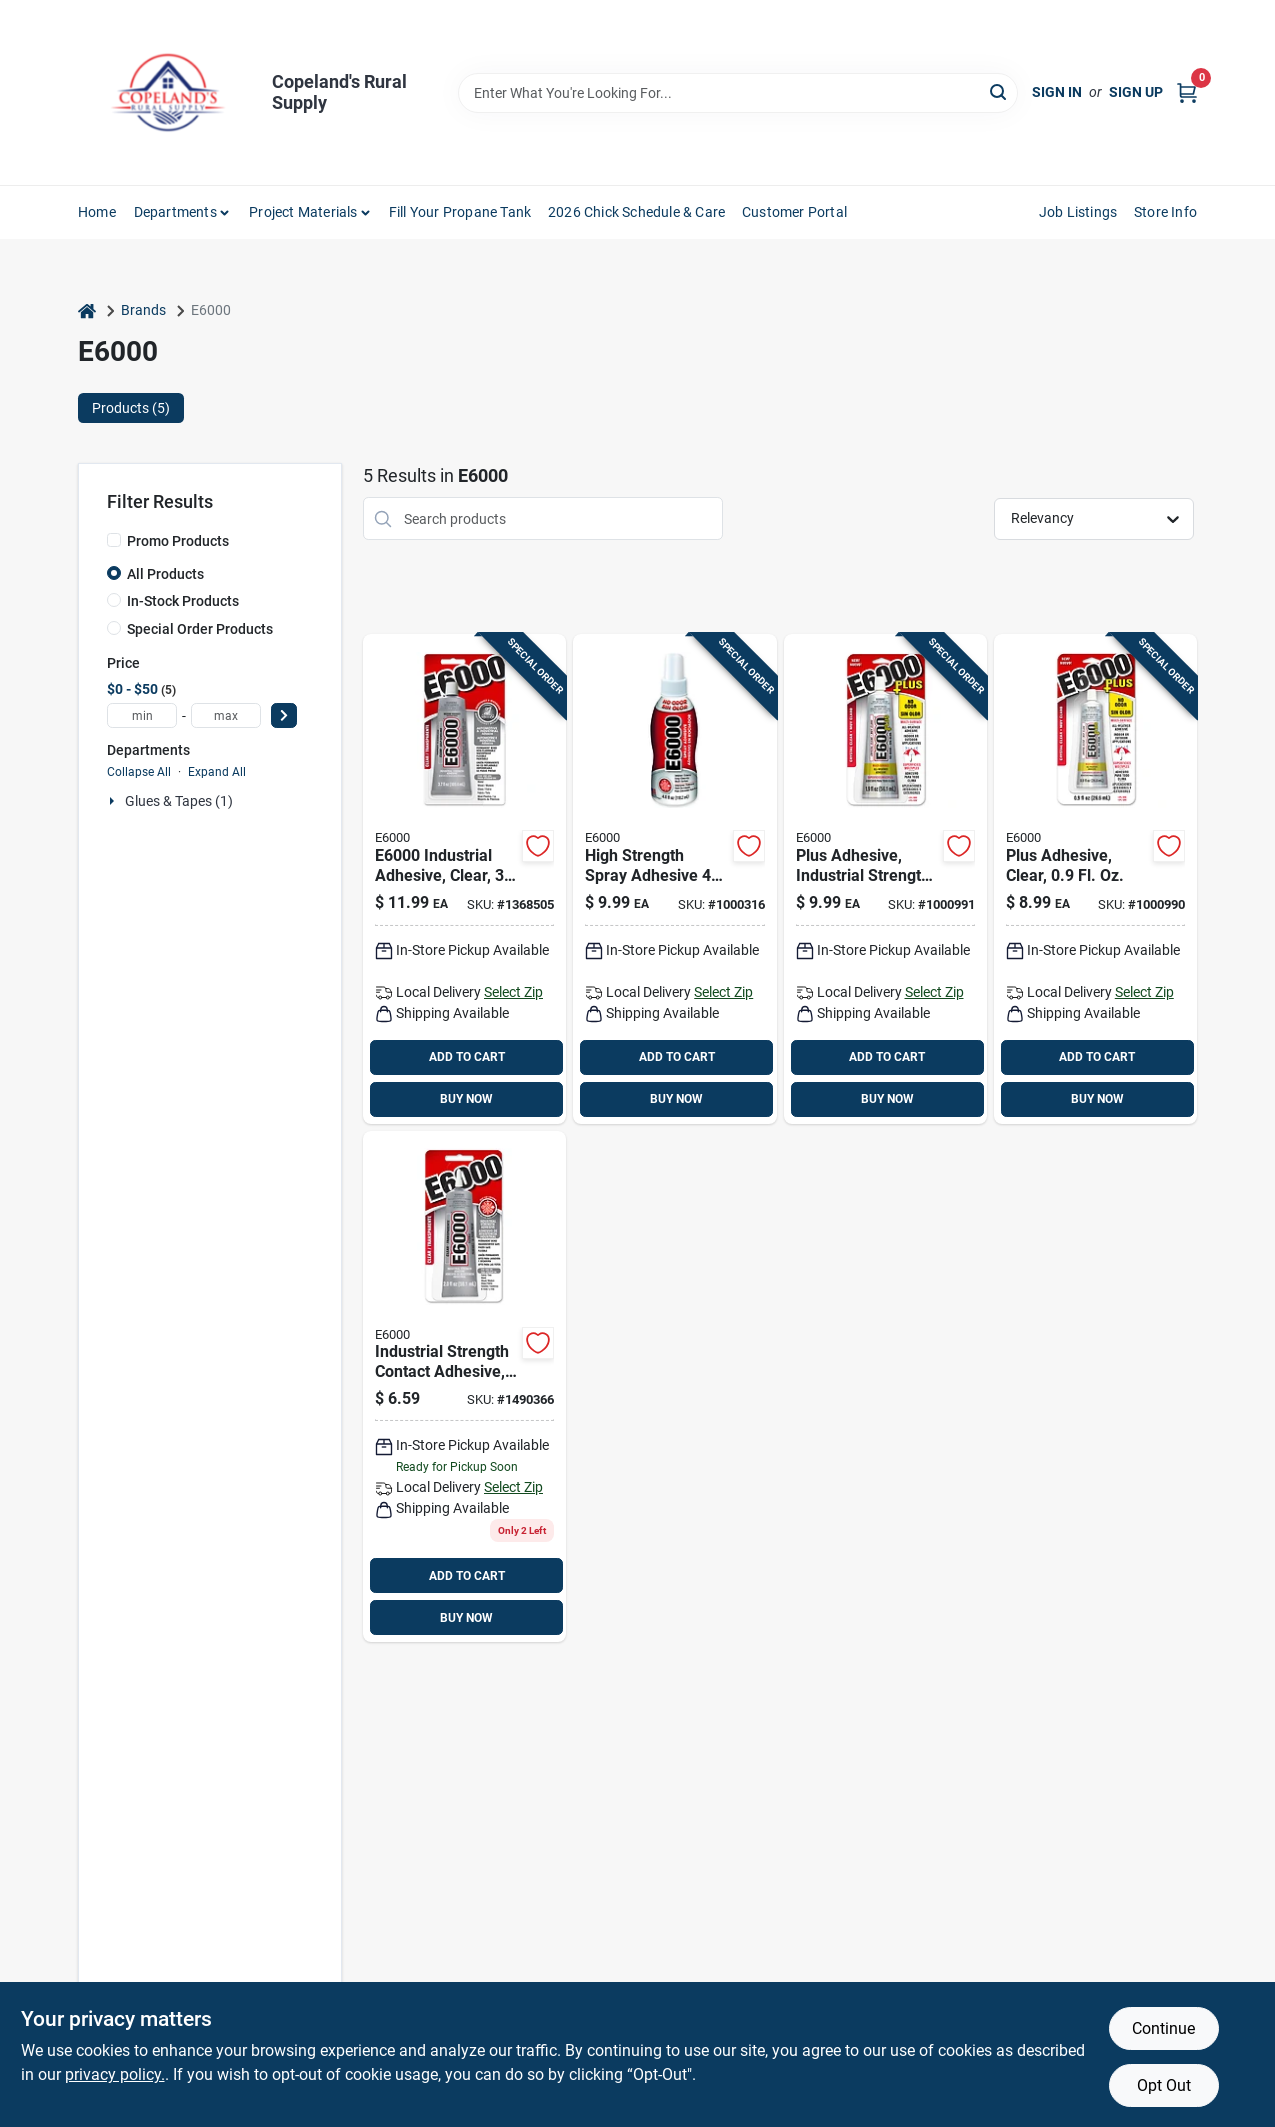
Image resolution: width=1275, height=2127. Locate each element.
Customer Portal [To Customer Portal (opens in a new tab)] (794, 212)
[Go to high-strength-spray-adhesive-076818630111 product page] (674, 879)
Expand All (217, 772)
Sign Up (1136, 92)
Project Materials (303, 212)
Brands (143, 310)
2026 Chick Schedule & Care (636, 212)
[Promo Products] (114, 540)
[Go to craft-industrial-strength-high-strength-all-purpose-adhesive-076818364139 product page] (464, 1387)
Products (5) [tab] (131, 408)
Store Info (1165, 212)
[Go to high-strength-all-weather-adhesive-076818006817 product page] (1095, 879)
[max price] (226, 715)
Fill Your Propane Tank (460, 212)
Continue (1163, 2028)
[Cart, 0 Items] (1187, 92)
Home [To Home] (97, 212)
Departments (175, 212)
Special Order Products (200, 629)
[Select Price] (284, 715)
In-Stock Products (183, 601)
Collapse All (139, 772)
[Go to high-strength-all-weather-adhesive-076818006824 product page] (885, 879)
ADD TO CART (467, 1057)
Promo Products (178, 541)
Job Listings (1078, 212)
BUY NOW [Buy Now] (466, 1099)
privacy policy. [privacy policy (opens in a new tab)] (115, 2074)
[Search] (999, 91)
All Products (165, 574)
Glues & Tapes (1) (179, 801)
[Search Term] (738, 93)
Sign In (1057, 92)
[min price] (142, 715)
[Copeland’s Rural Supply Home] (168, 92)
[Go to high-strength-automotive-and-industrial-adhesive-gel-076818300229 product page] (464, 879)
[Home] (87, 310)
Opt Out (1164, 2085)
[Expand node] (114, 801)
